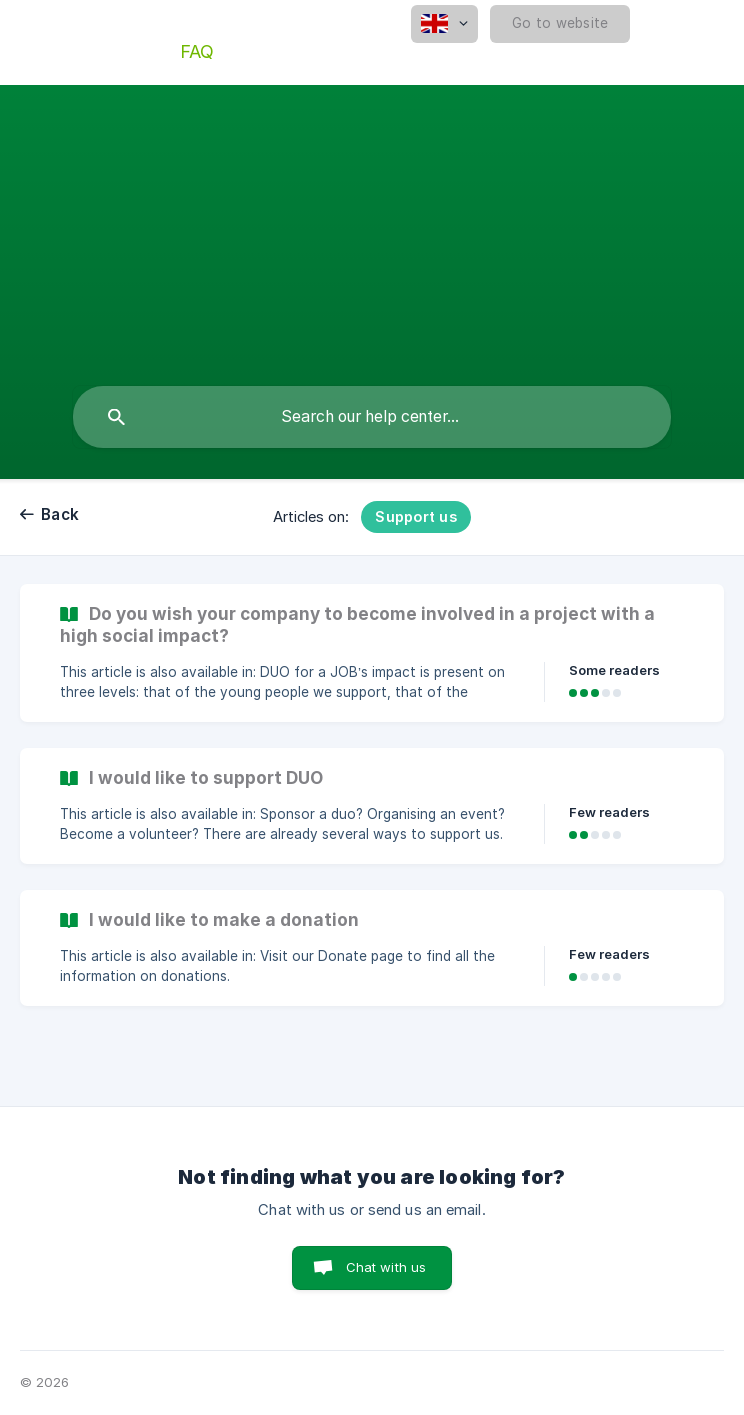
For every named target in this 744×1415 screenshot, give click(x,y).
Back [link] (60, 514)
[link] (372, 653)
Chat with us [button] (386, 1267)
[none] (444, 24)
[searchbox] (372, 417)
